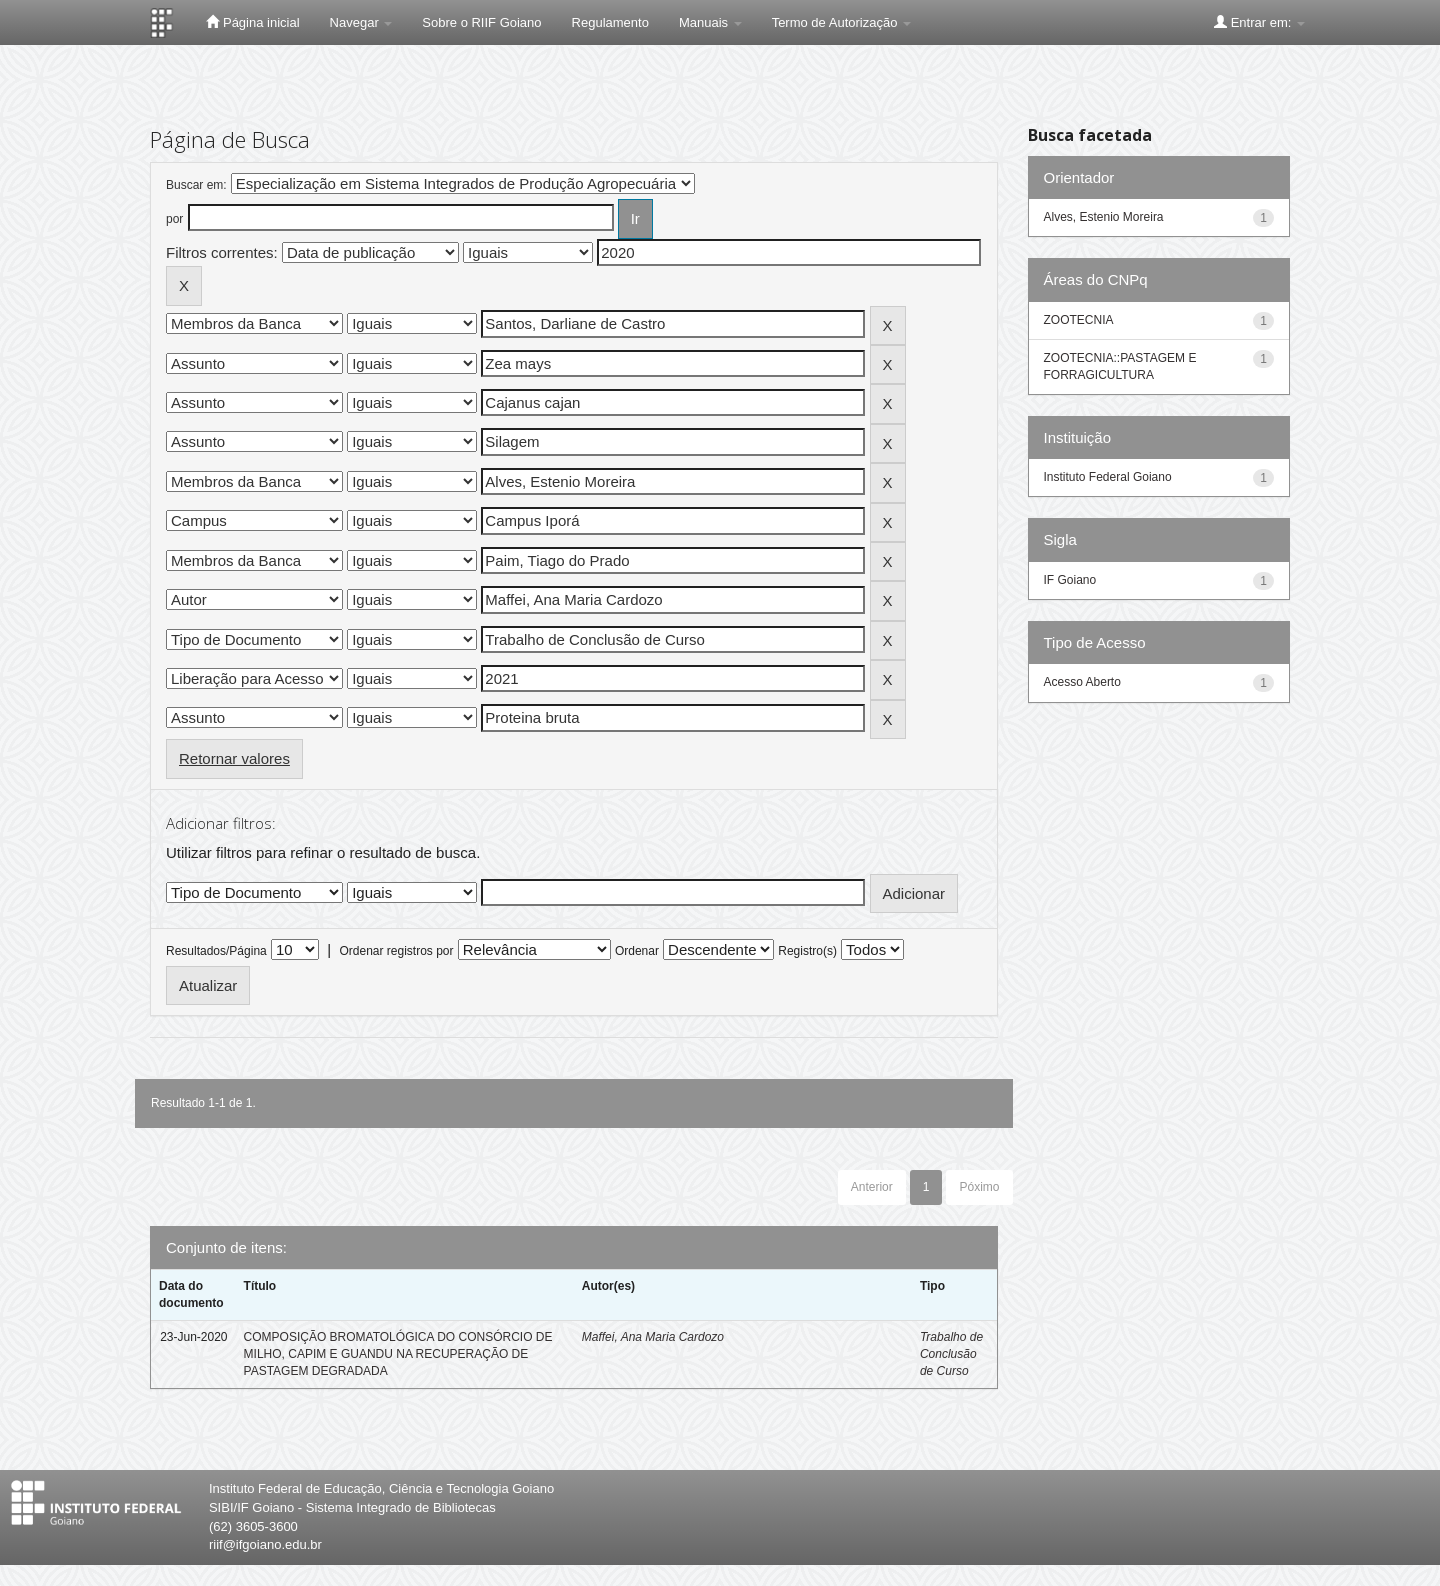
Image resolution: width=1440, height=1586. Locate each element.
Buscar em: (196, 185)
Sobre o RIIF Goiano (481, 22)
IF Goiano (1070, 580)
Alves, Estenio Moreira (1104, 217)
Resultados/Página (216, 951)
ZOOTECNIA (1079, 320)
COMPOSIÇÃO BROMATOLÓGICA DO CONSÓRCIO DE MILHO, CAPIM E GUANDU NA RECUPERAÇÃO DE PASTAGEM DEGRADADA (398, 1354)
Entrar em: (1259, 22)
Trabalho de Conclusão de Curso (951, 1354)
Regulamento (610, 22)
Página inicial (252, 22)
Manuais (710, 22)
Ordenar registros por (396, 951)
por (174, 219)
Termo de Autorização (841, 22)
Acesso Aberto (1082, 682)
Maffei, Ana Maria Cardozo (653, 1337)
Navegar (361, 22)
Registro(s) (807, 951)
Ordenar (637, 951)
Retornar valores (234, 758)
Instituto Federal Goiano (1108, 477)
